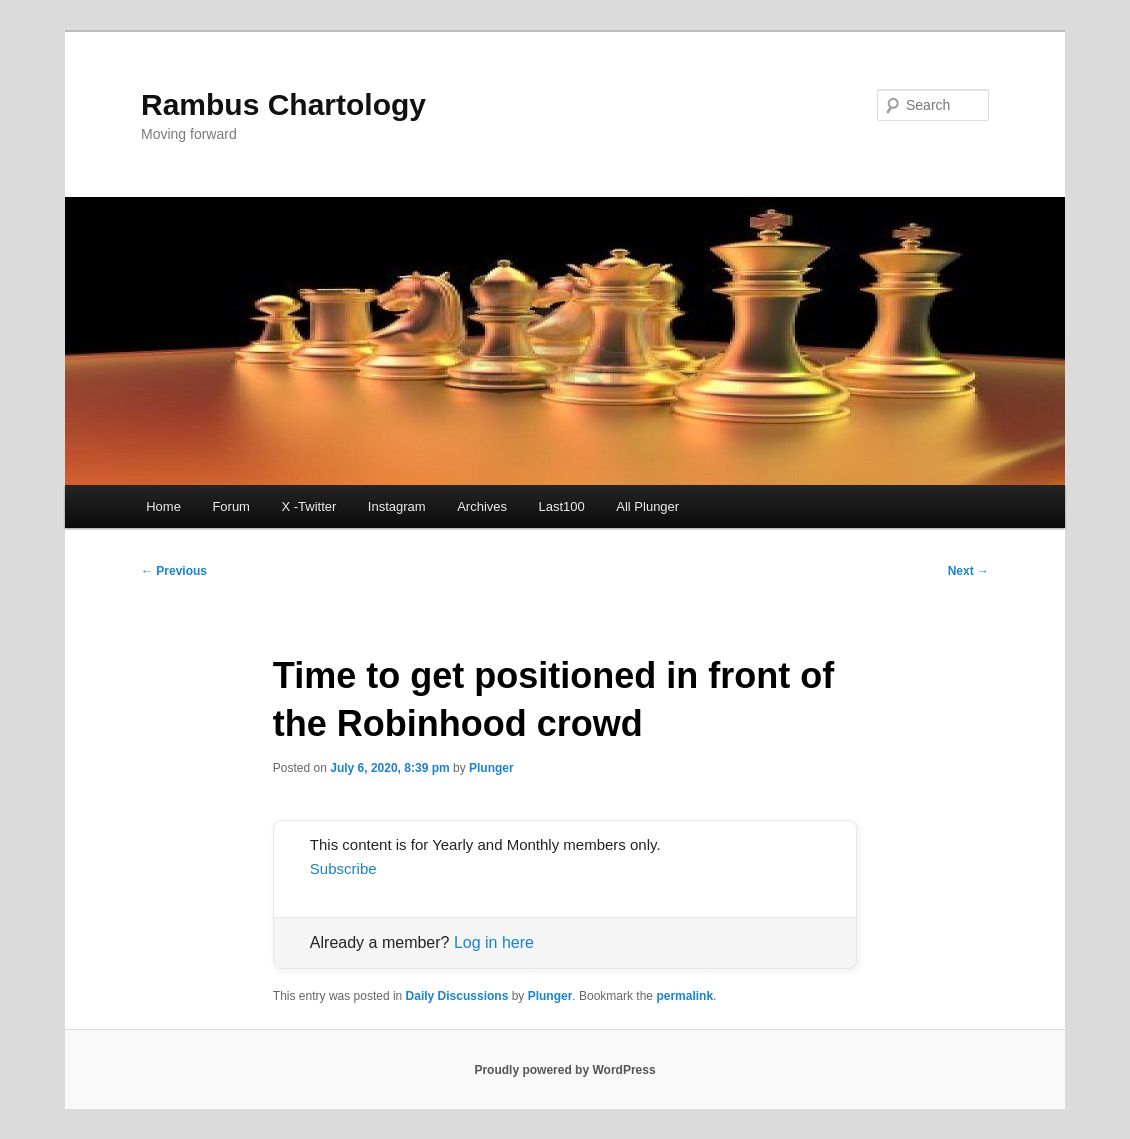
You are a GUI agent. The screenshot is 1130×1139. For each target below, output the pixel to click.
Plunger (491, 768)
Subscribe (343, 868)
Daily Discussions (457, 996)
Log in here (494, 942)
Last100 (562, 506)
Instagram (397, 506)
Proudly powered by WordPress (564, 1070)
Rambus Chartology (283, 104)
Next (968, 571)
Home (163, 506)
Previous (174, 571)
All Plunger (647, 506)
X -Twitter (308, 506)
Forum (231, 506)
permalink (684, 996)
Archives (482, 506)
